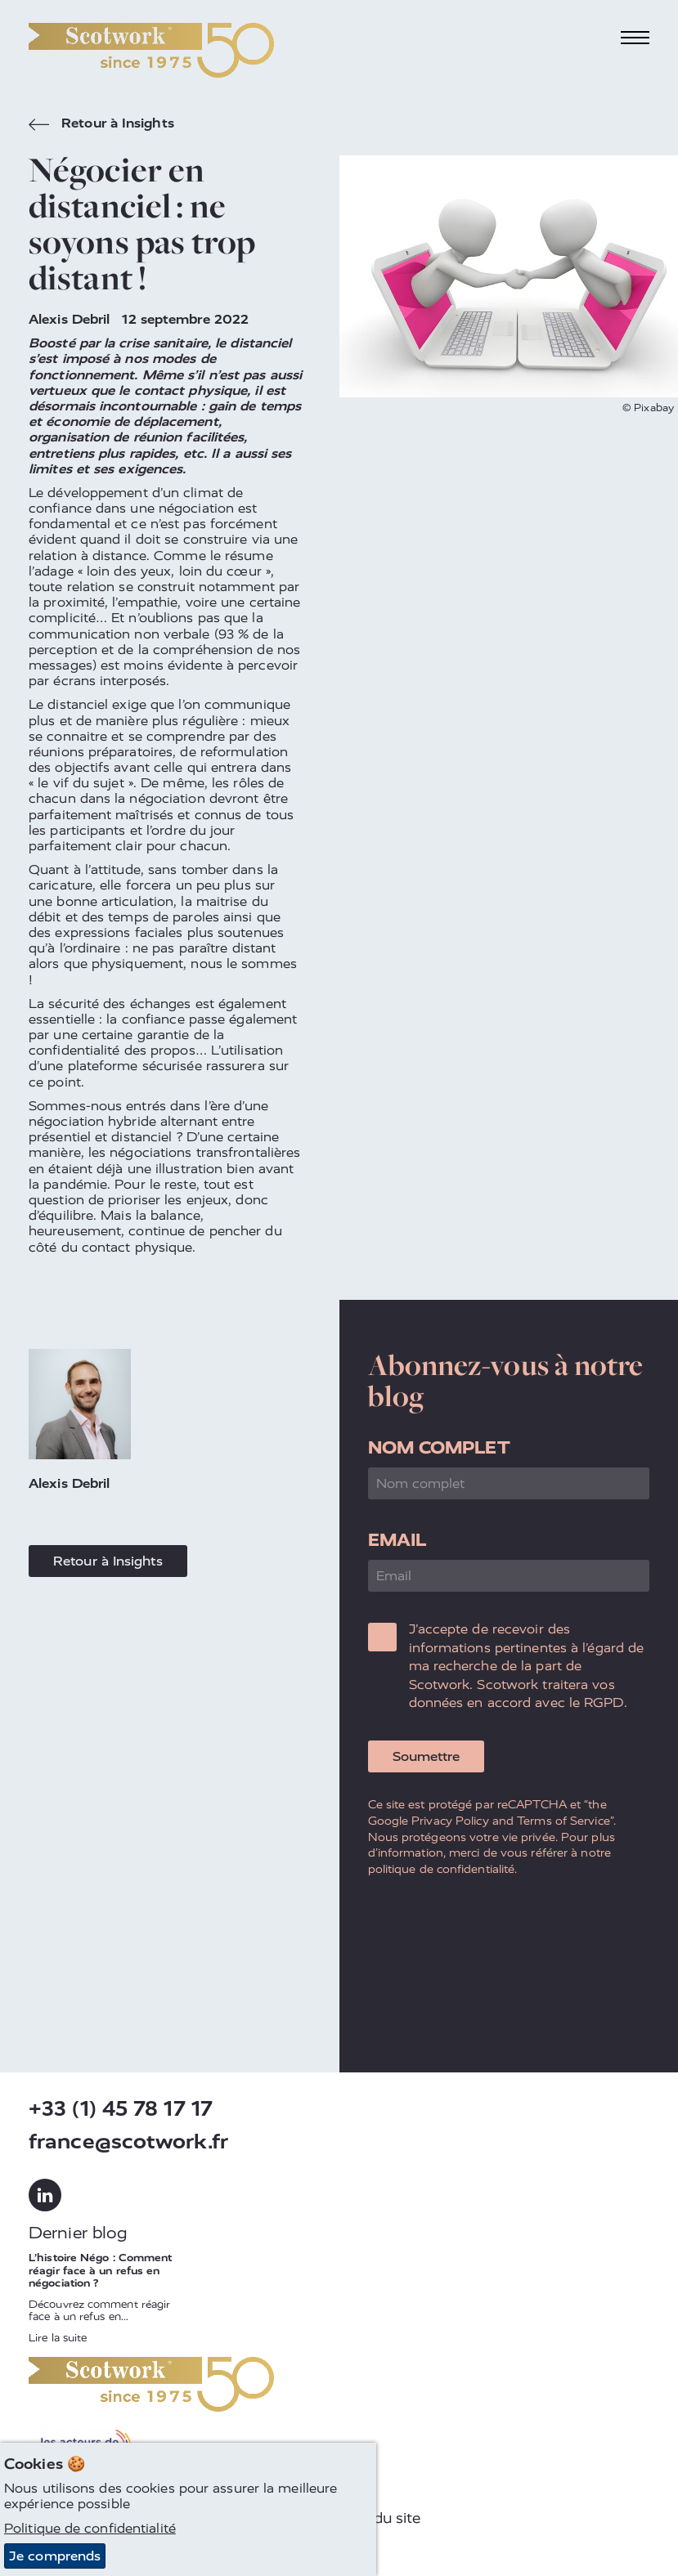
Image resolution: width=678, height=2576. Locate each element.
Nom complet (439, 1447)
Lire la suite (58, 2338)
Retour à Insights (101, 125)
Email (397, 1540)
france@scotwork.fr (128, 2141)
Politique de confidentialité (90, 2528)
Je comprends (55, 2556)
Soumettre (426, 1756)
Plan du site (379, 2518)
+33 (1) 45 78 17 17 (121, 2109)
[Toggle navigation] (635, 38)
